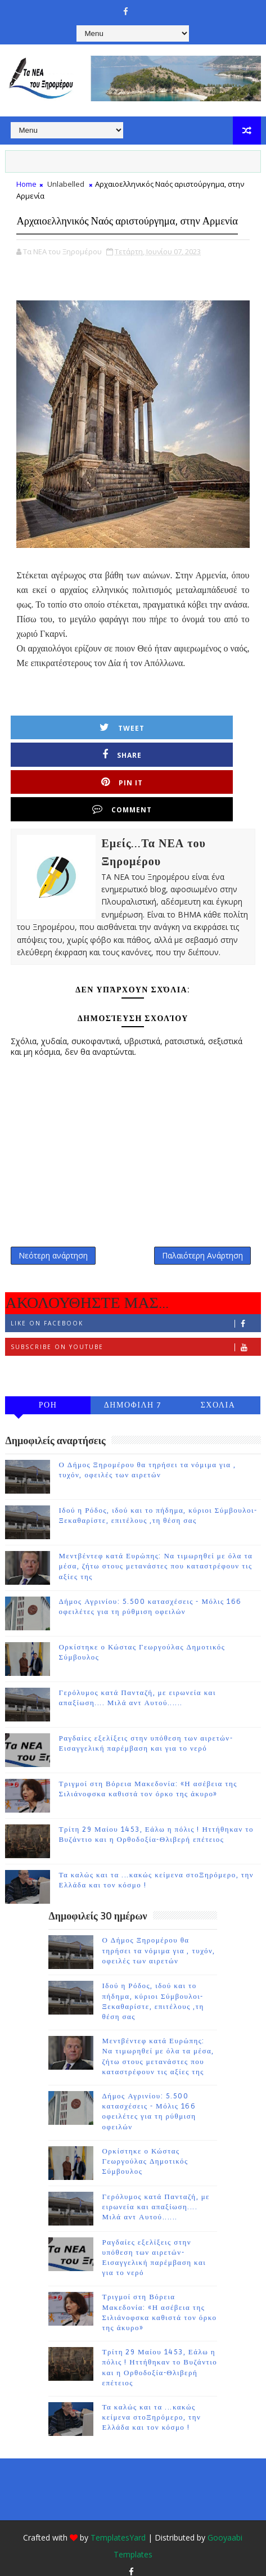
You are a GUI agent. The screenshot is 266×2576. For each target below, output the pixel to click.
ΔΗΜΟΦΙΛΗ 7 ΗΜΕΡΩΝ (133, 1395)
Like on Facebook (135, 1311)
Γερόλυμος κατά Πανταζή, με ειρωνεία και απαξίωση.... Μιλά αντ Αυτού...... (156, 2194)
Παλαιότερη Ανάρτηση (202, 1237)
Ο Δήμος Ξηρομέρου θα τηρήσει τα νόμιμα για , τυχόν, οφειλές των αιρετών (158, 1938)
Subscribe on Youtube (135, 1334)
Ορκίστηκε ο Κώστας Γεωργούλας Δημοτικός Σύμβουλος (145, 2148)
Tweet (78, 752)
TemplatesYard (118, 2525)
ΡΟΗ (48, 1392)
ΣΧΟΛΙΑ (218, 1392)
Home (26, 184)
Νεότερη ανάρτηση (53, 1237)
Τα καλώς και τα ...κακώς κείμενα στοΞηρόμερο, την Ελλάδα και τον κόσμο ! (151, 2405)
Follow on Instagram (135, 1358)
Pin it (79, 779)
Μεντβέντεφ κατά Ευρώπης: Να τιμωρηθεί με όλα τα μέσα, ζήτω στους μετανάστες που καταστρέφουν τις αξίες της (155, 1553)
